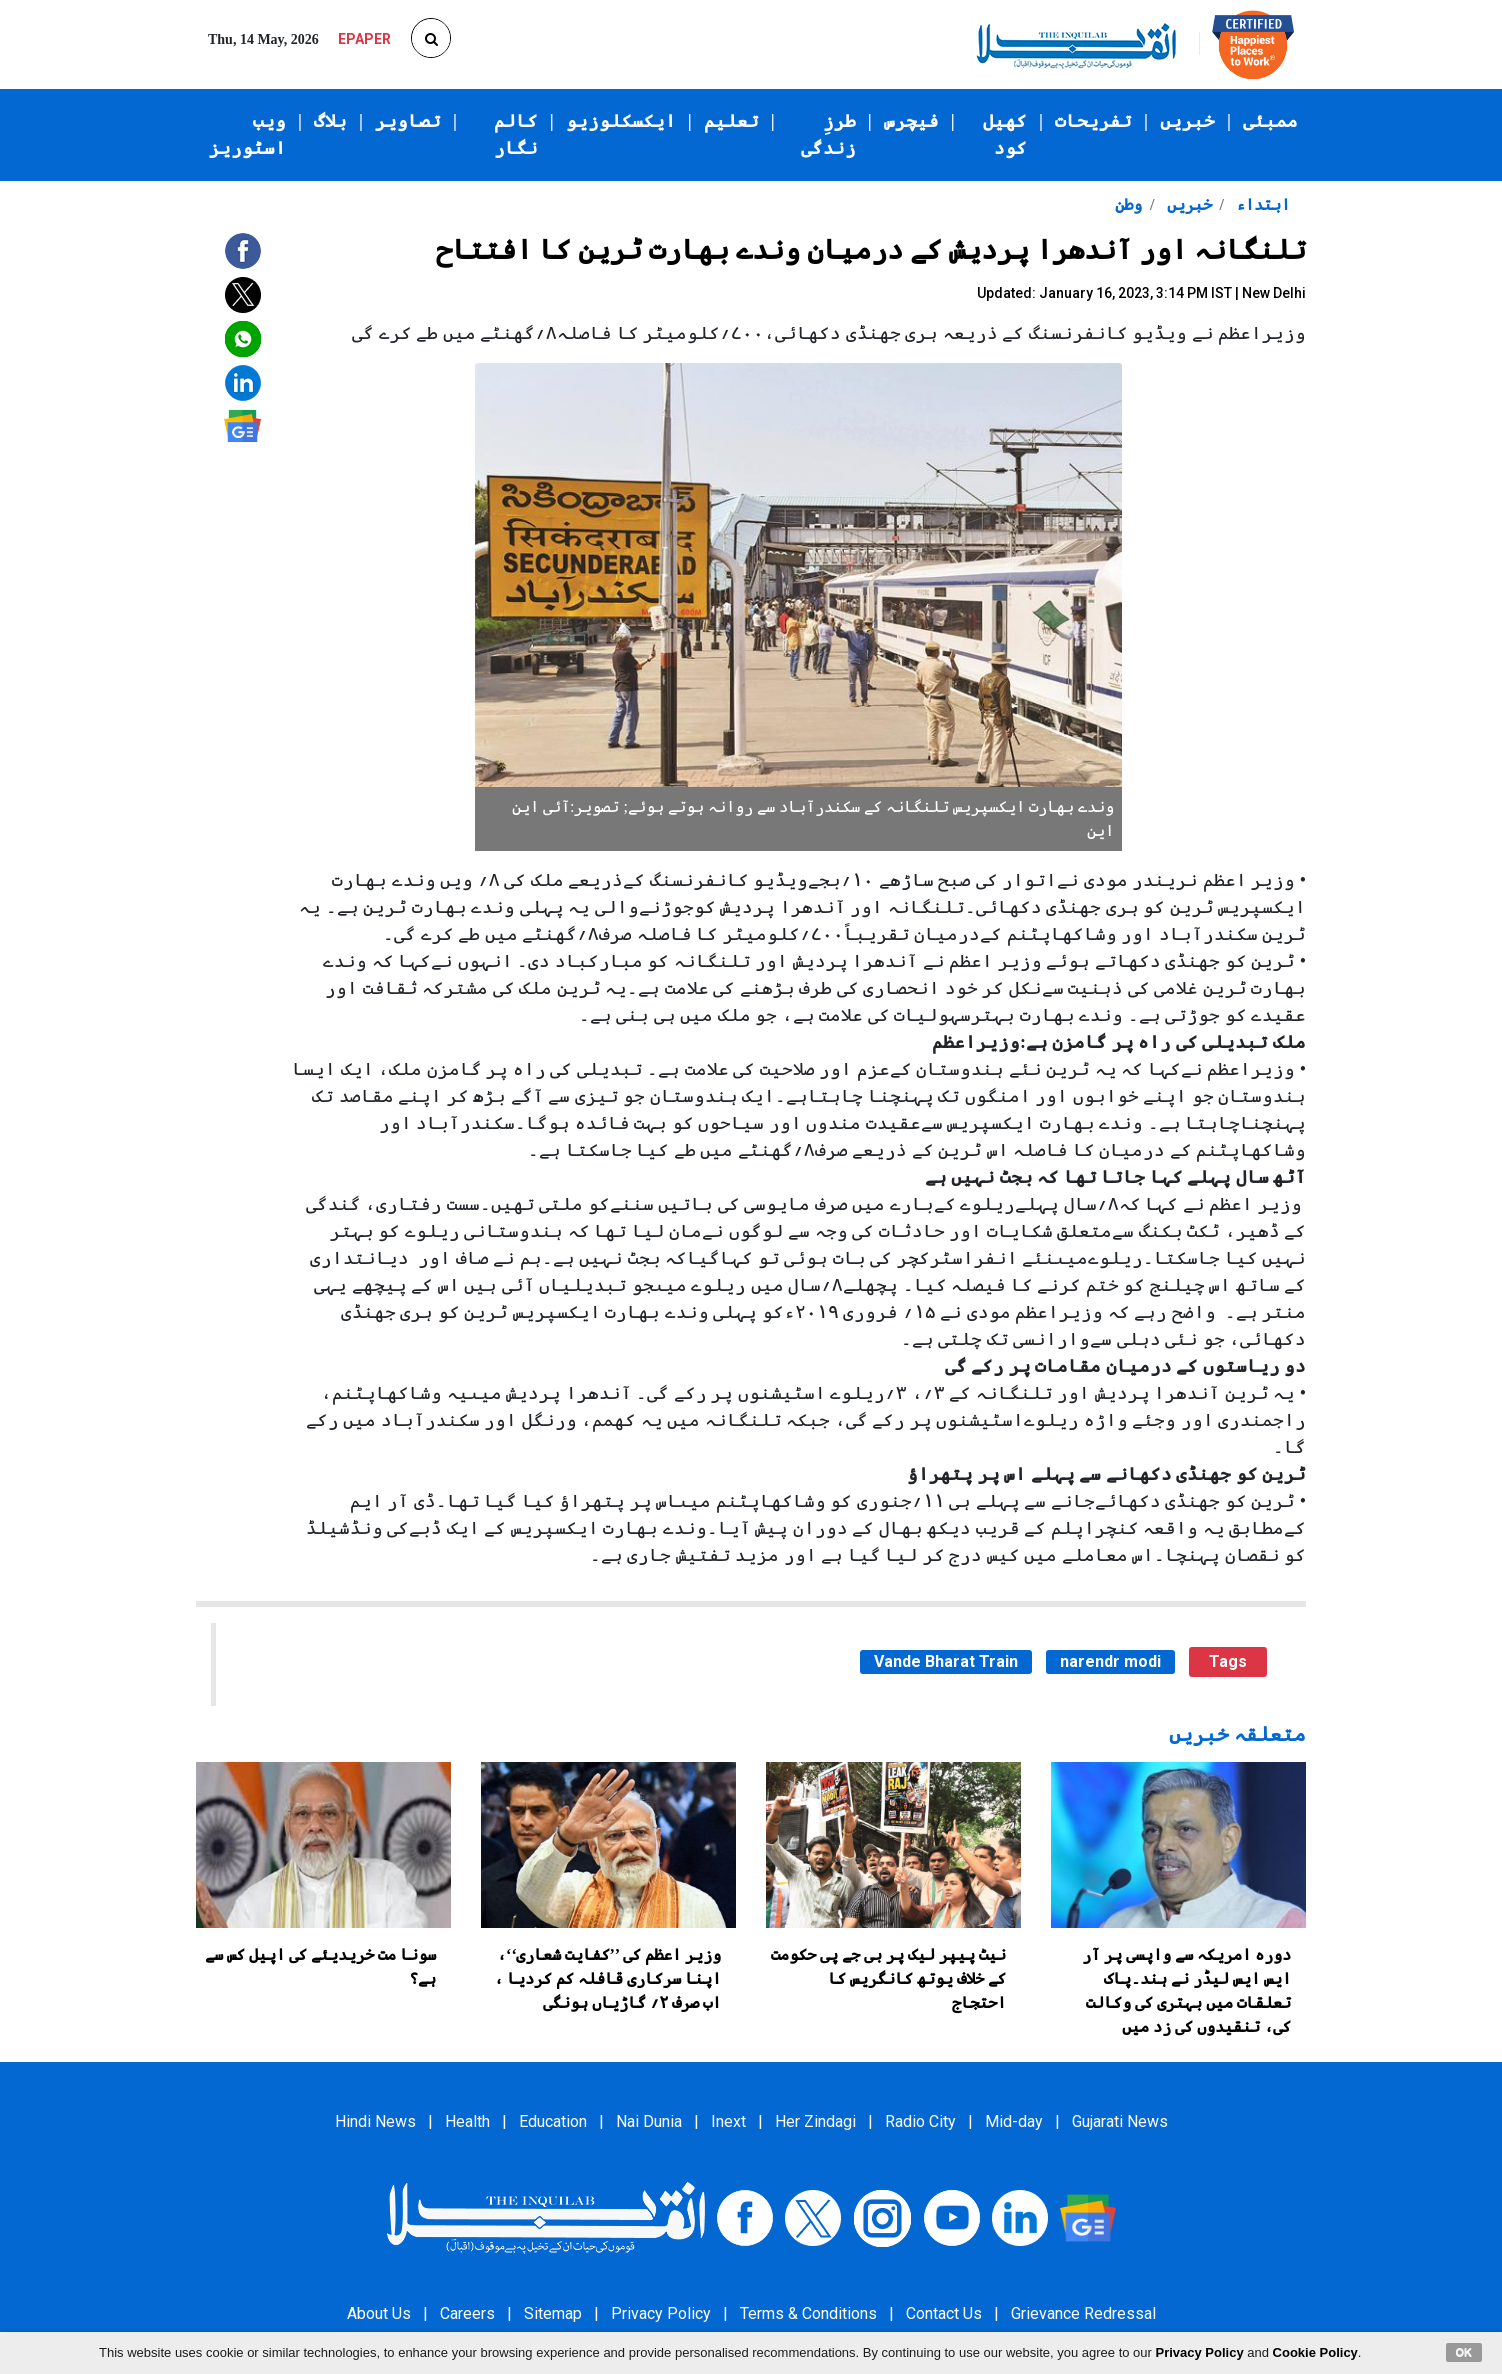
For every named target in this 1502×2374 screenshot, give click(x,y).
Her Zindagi (815, 2121)
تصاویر (408, 121)
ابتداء (1261, 204)
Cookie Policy (1315, 2352)
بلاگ (330, 121)
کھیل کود (1005, 134)
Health (467, 2121)
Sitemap (553, 2313)
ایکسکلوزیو (621, 121)
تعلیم (731, 121)
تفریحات (1093, 121)
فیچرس (911, 121)
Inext (728, 2121)
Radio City (920, 2121)
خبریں (1187, 121)
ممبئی (1270, 121)
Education (553, 2121)
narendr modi (1110, 1661)
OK (1464, 2352)
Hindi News (375, 2121)
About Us (379, 2313)
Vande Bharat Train (946, 1661)
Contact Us (944, 2313)
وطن (1128, 204)
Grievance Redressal (1083, 2313)
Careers (467, 2313)
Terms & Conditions (808, 2313)
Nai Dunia (649, 2121)
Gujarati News (1120, 2121)
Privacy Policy (661, 2313)
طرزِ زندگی (828, 134)
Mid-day (1014, 2121)
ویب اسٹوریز (247, 134)
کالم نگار (516, 134)
